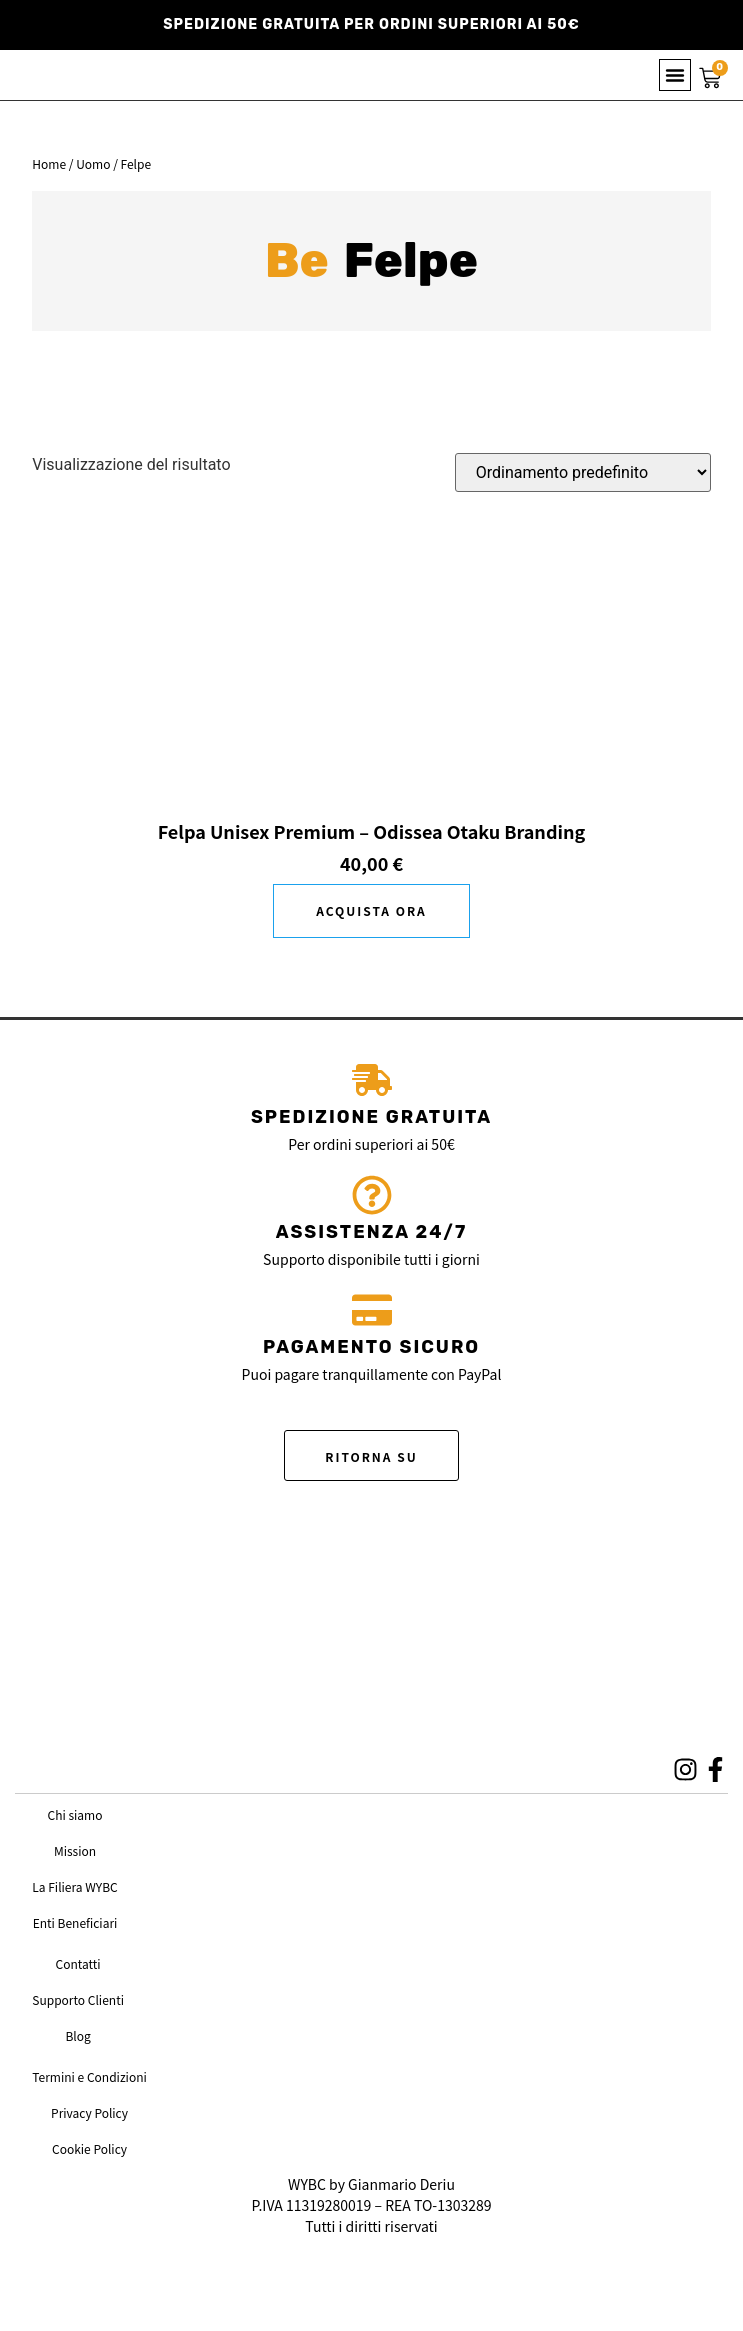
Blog (77, 2035)
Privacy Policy (89, 2112)
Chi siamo (75, 1814)
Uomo (93, 163)
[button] (675, 75)
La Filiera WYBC (74, 1886)
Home (49, 163)
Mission (75, 1850)
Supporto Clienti (78, 1999)
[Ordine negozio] (583, 472)
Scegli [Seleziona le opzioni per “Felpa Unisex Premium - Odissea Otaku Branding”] (371, 910)
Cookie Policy (89, 2148)
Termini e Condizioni (89, 2076)
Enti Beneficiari (75, 1922)
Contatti (78, 1963)
